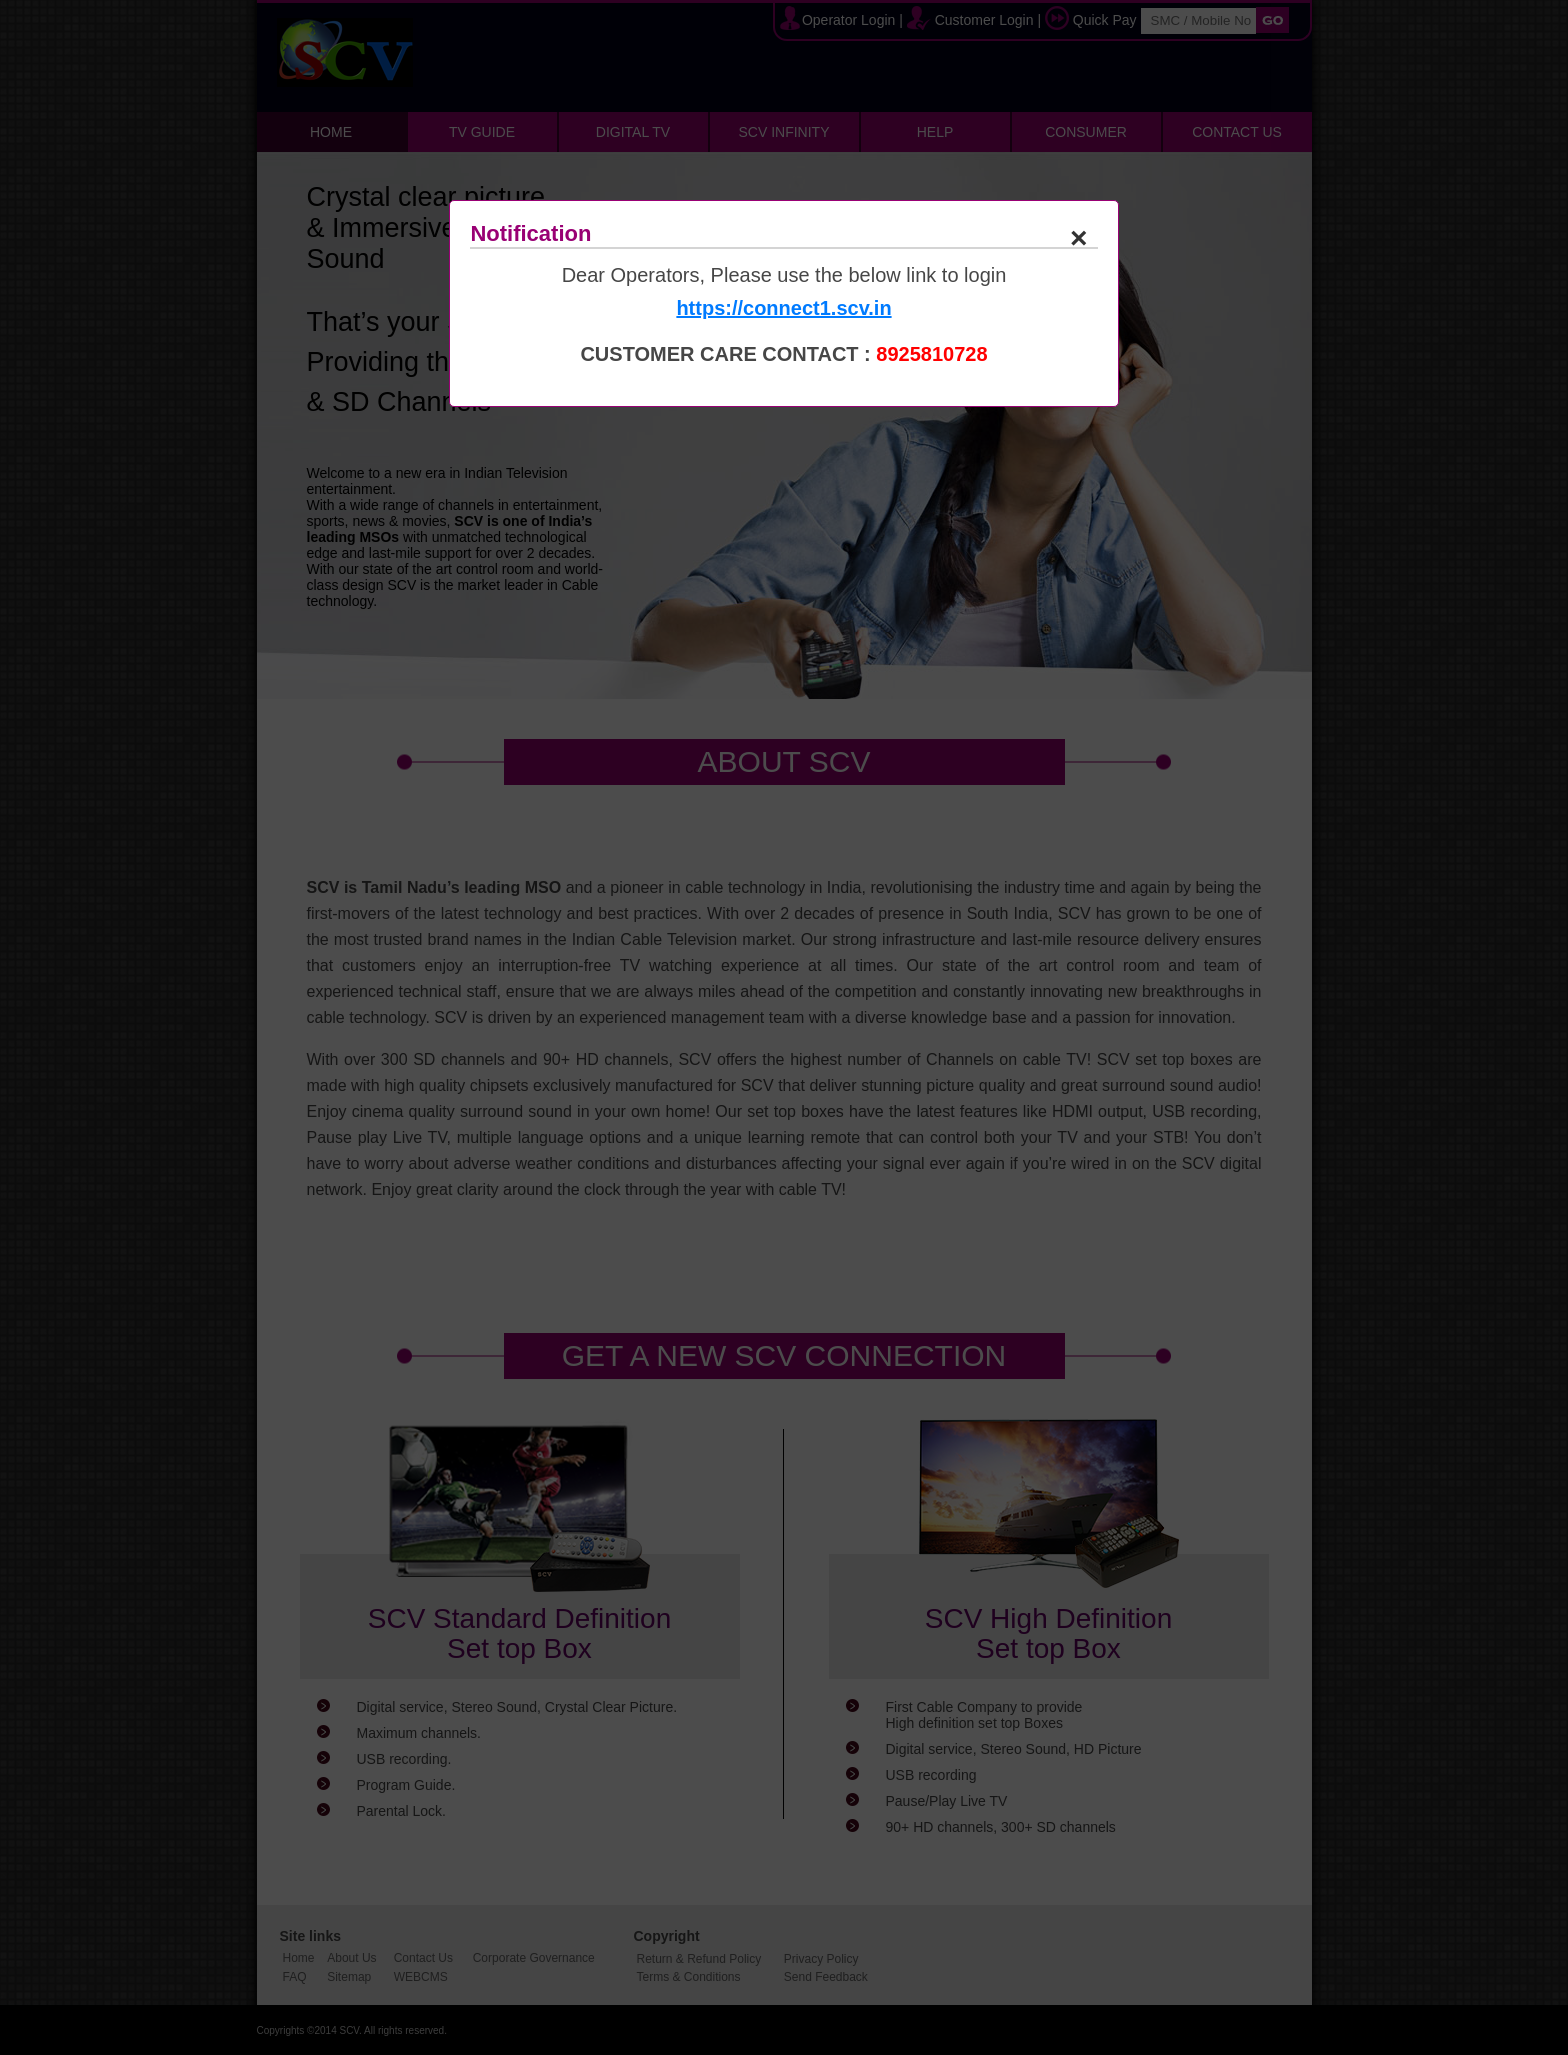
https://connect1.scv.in (783, 308)
